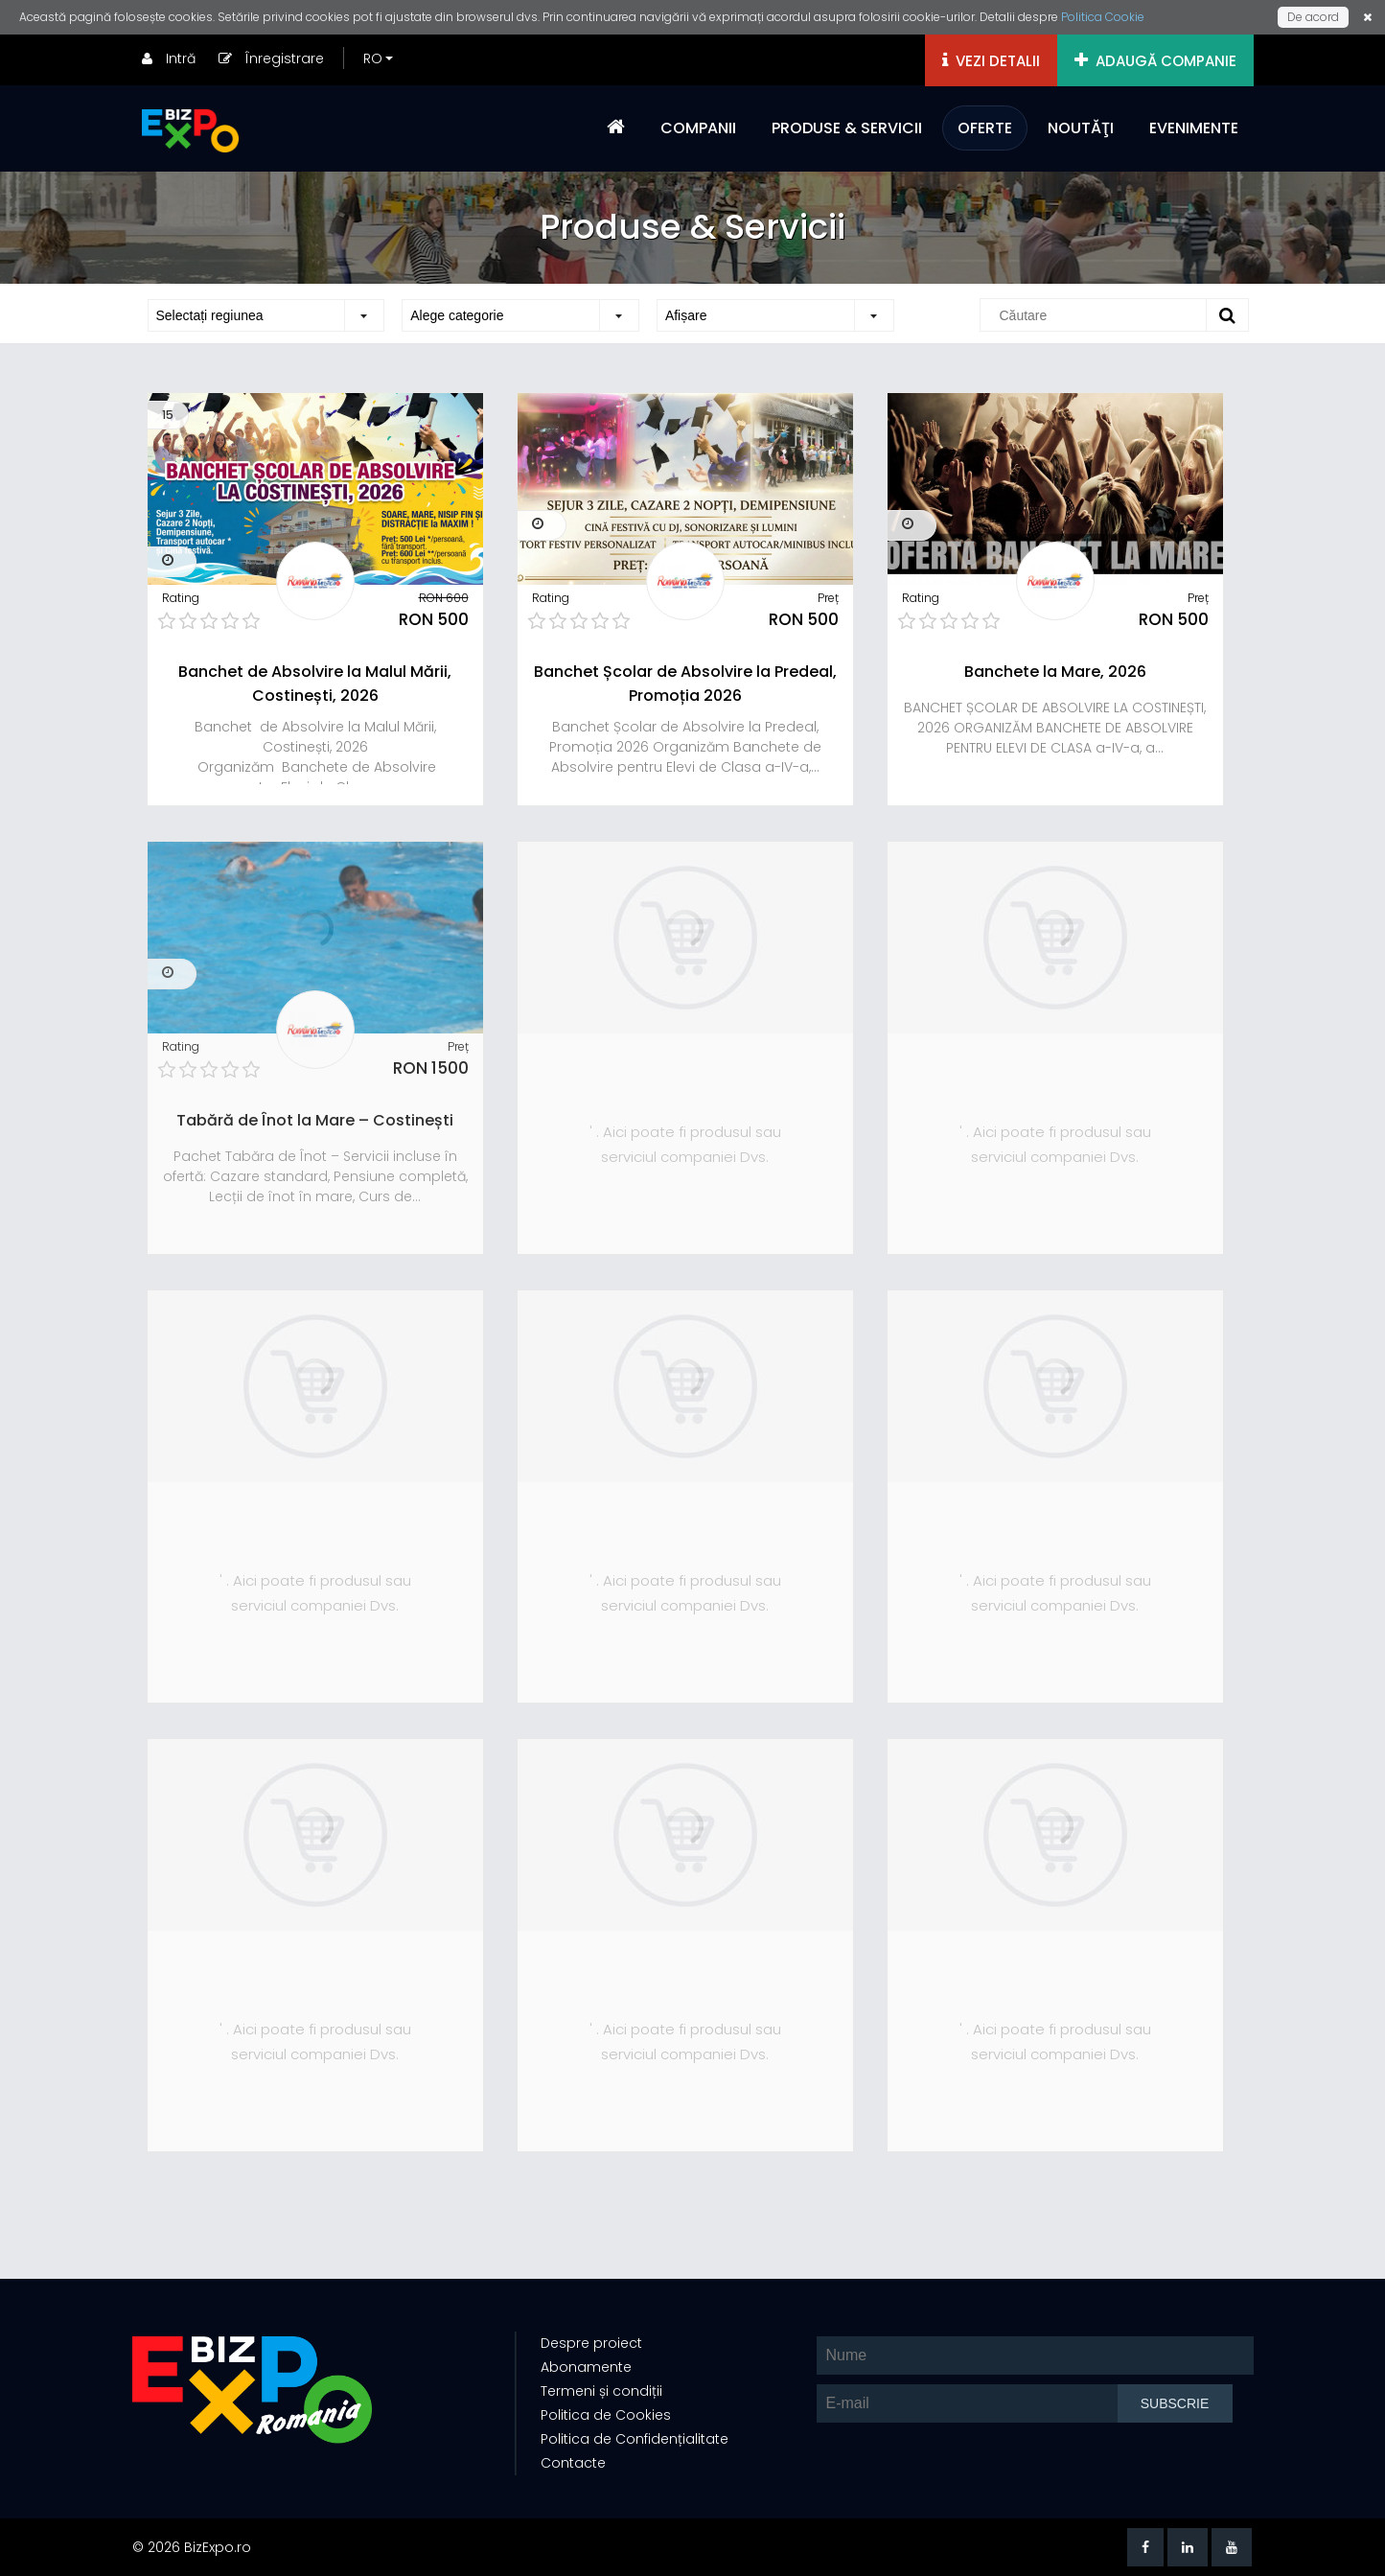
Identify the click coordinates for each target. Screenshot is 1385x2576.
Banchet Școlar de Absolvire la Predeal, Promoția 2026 (685, 684)
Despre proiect (591, 2343)
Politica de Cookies (606, 2415)
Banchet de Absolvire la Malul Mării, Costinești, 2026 (314, 684)
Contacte (573, 2462)
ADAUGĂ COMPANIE (1155, 61)
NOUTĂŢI (1081, 128)
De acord (1313, 17)
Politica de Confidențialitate (634, 2438)
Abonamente (586, 2367)
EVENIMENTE (1193, 128)
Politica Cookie (1102, 17)
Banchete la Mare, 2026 (1055, 672)
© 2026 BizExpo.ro (191, 2547)
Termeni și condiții (601, 2391)
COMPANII (698, 128)
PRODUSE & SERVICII (847, 128)
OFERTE (985, 128)
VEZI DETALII (991, 61)
